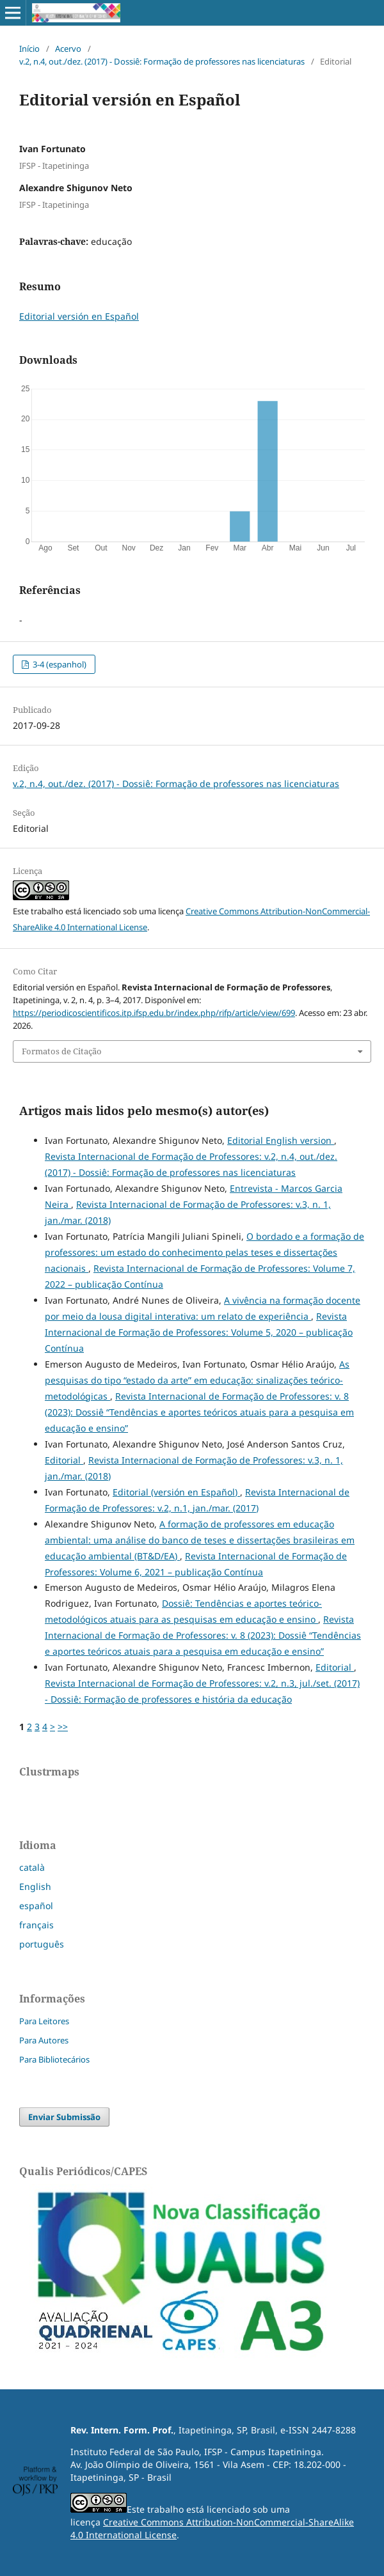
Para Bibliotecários (54, 2059)
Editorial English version (280, 1140)
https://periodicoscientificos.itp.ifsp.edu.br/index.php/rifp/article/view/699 (154, 1013)
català (32, 1867)
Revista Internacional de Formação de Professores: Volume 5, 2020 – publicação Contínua (199, 1332)
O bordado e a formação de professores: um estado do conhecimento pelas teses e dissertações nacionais (204, 1252)
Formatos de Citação (62, 1051)
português (41, 1944)
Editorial (64, 1460)
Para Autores (43, 2040)
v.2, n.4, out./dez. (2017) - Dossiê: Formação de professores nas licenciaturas (162, 61)
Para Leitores (44, 2021)
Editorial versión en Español (79, 316)
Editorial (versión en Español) (176, 1492)
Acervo (68, 48)
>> (63, 1727)
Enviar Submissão (64, 2117)
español (36, 1906)
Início (29, 48)
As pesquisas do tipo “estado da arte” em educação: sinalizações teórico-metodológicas (197, 1380)
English (35, 1886)
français (36, 1925)
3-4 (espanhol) (58, 664)
